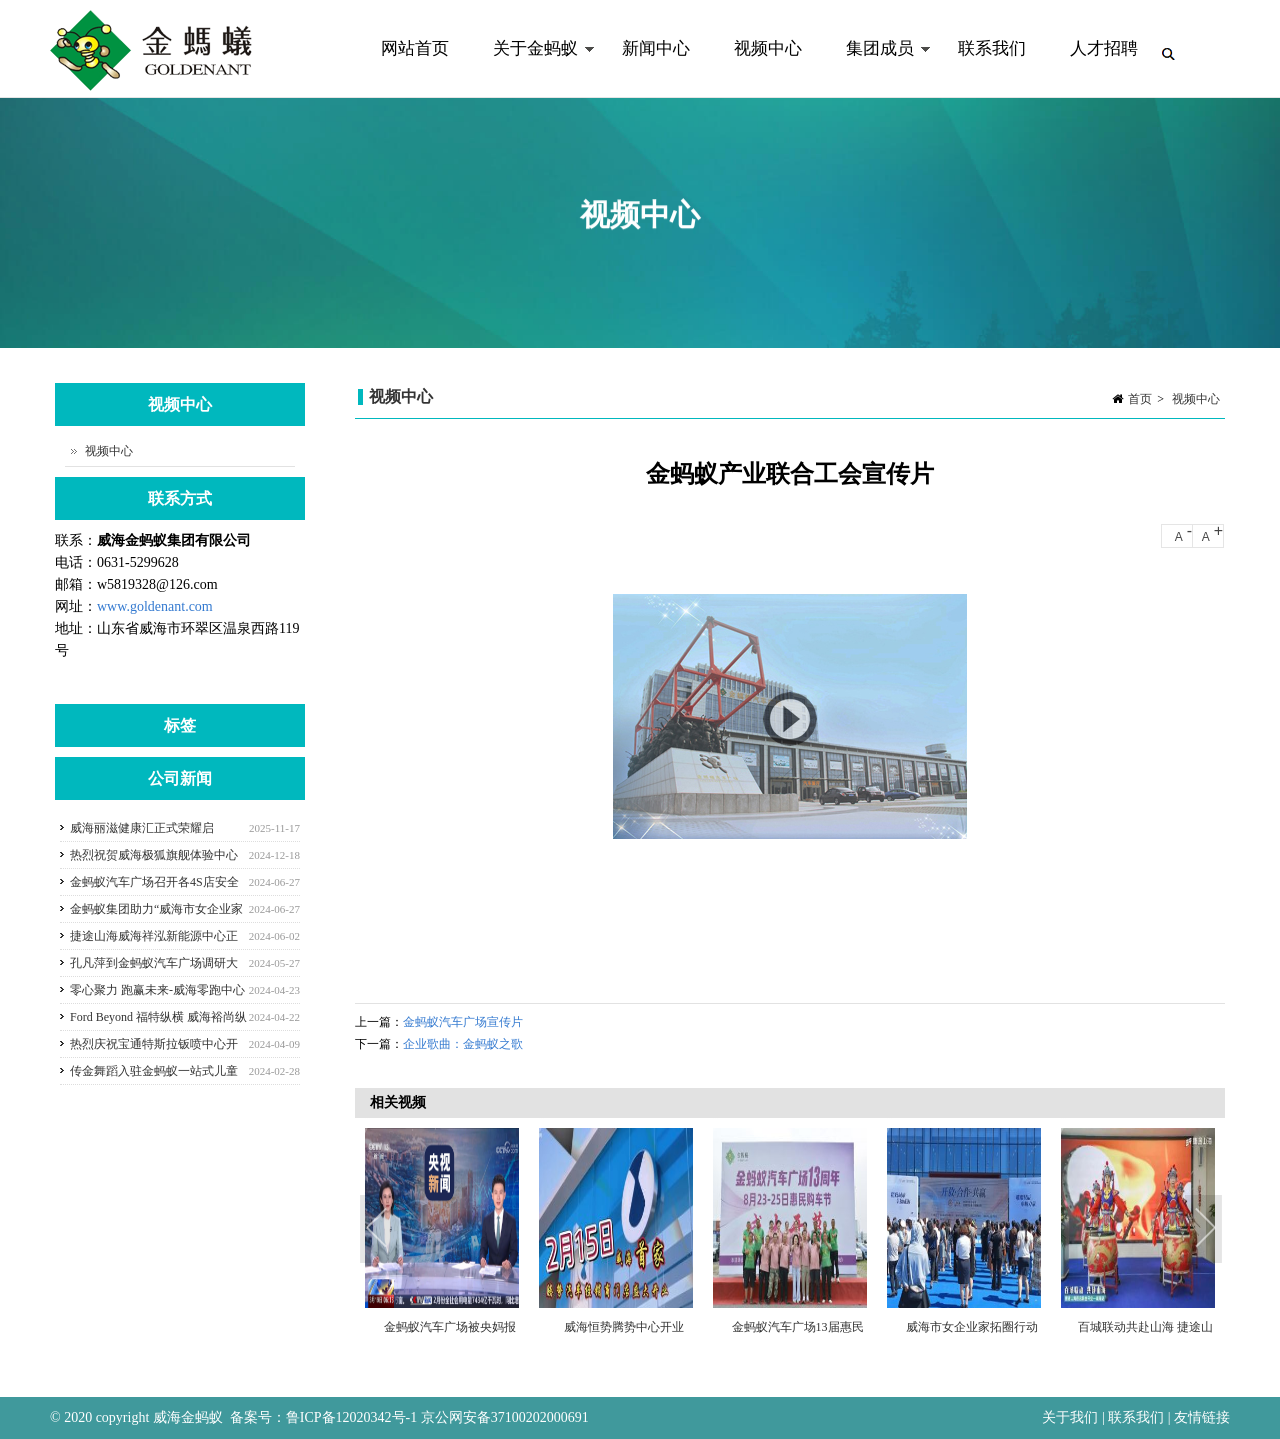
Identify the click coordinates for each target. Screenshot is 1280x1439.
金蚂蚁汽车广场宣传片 (463, 1022)
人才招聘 (1104, 48)
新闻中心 (656, 48)
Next (1205, 1230)
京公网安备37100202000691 (505, 1417)
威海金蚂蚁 (188, 1417)
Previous (380, 1230)
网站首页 (415, 48)
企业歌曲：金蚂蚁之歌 (463, 1044)
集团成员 (877, 68)
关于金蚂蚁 (533, 68)
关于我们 (1072, 1417)
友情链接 (1202, 1417)
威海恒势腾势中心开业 (624, 1327)
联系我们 (992, 48)
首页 (1140, 399)
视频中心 (768, 48)
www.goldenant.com (155, 606)
